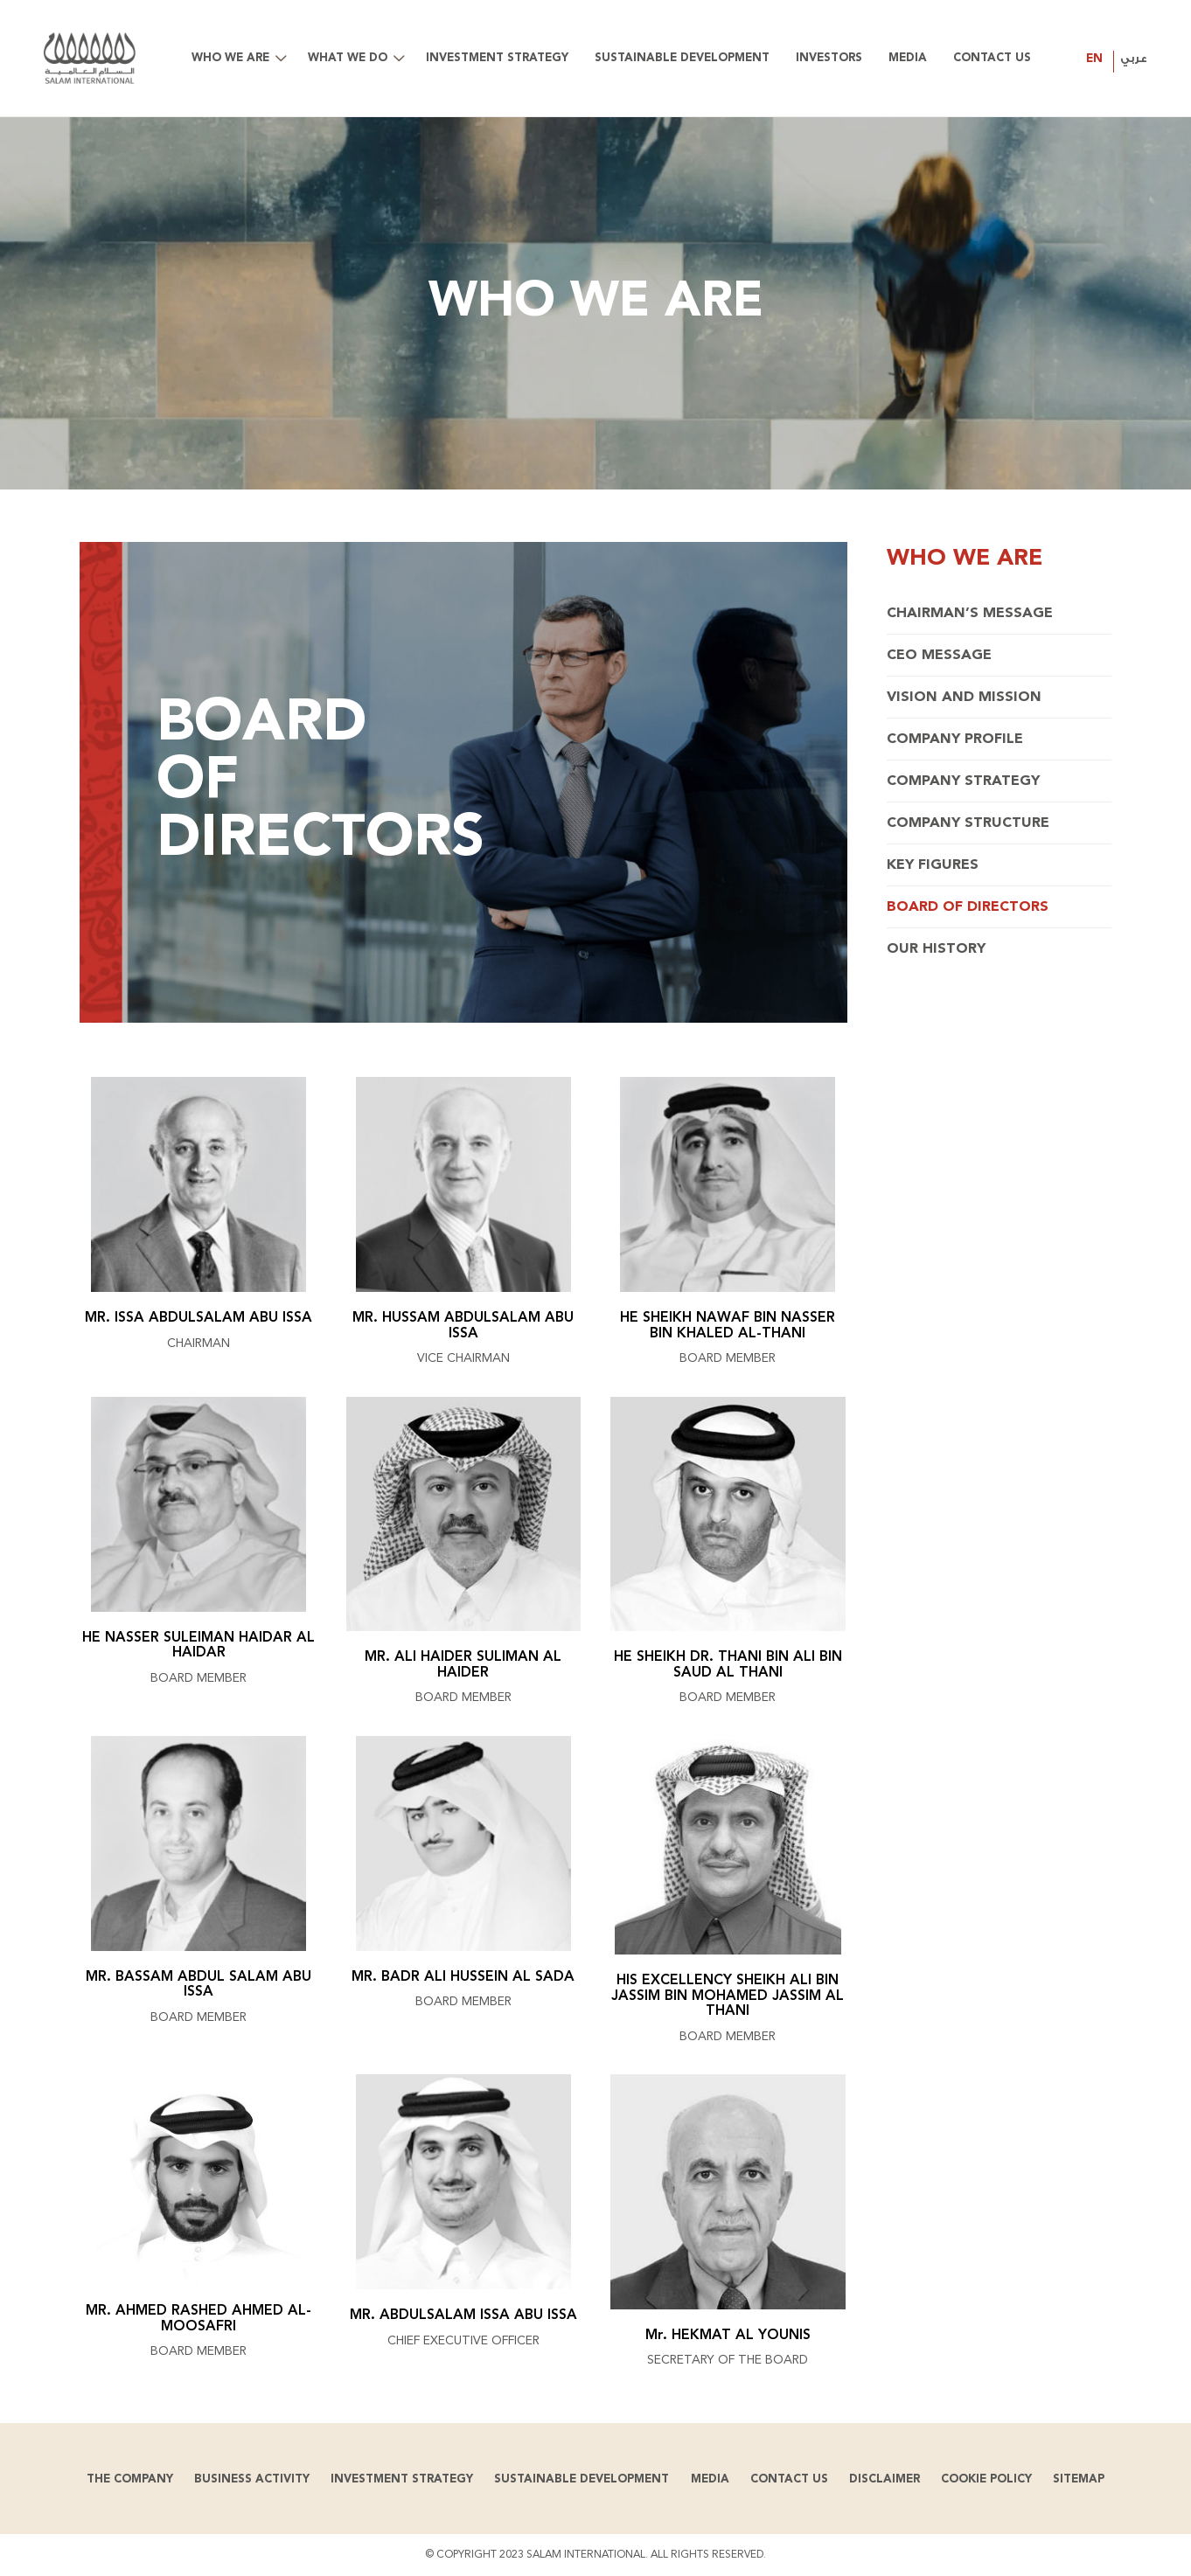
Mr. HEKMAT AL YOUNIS (728, 2336)
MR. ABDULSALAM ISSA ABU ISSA (463, 2316)
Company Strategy (963, 781)
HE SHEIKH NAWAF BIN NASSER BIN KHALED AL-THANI (727, 1326)
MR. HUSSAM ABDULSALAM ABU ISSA (463, 1326)
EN (1094, 59)
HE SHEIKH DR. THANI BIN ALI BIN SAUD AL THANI (728, 1665)
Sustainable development (581, 2479)
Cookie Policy (986, 2479)
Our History (936, 949)
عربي (1133, 58)
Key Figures (933, 865)
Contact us (789, 2479)
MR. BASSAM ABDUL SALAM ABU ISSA (198, 1985)
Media (710, 2479)
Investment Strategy (402, 2479)
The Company (130, 2479)
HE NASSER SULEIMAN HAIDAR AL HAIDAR (198, 1646)
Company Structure (968, 823)
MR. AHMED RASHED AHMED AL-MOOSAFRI (198, 2319)
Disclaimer (884, 2479)
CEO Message (939, 656)
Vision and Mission (964, 698)
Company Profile (955, 739)
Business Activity (252, 2479)
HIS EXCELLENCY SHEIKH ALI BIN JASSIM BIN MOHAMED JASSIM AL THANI (727, 1996)
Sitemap (1078, 2479)
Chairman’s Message (970, 614)
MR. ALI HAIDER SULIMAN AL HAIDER (463, 1665)
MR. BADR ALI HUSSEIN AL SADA (463, 1977)
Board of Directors (967, 907)
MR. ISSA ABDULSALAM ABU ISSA (198, 1318)
